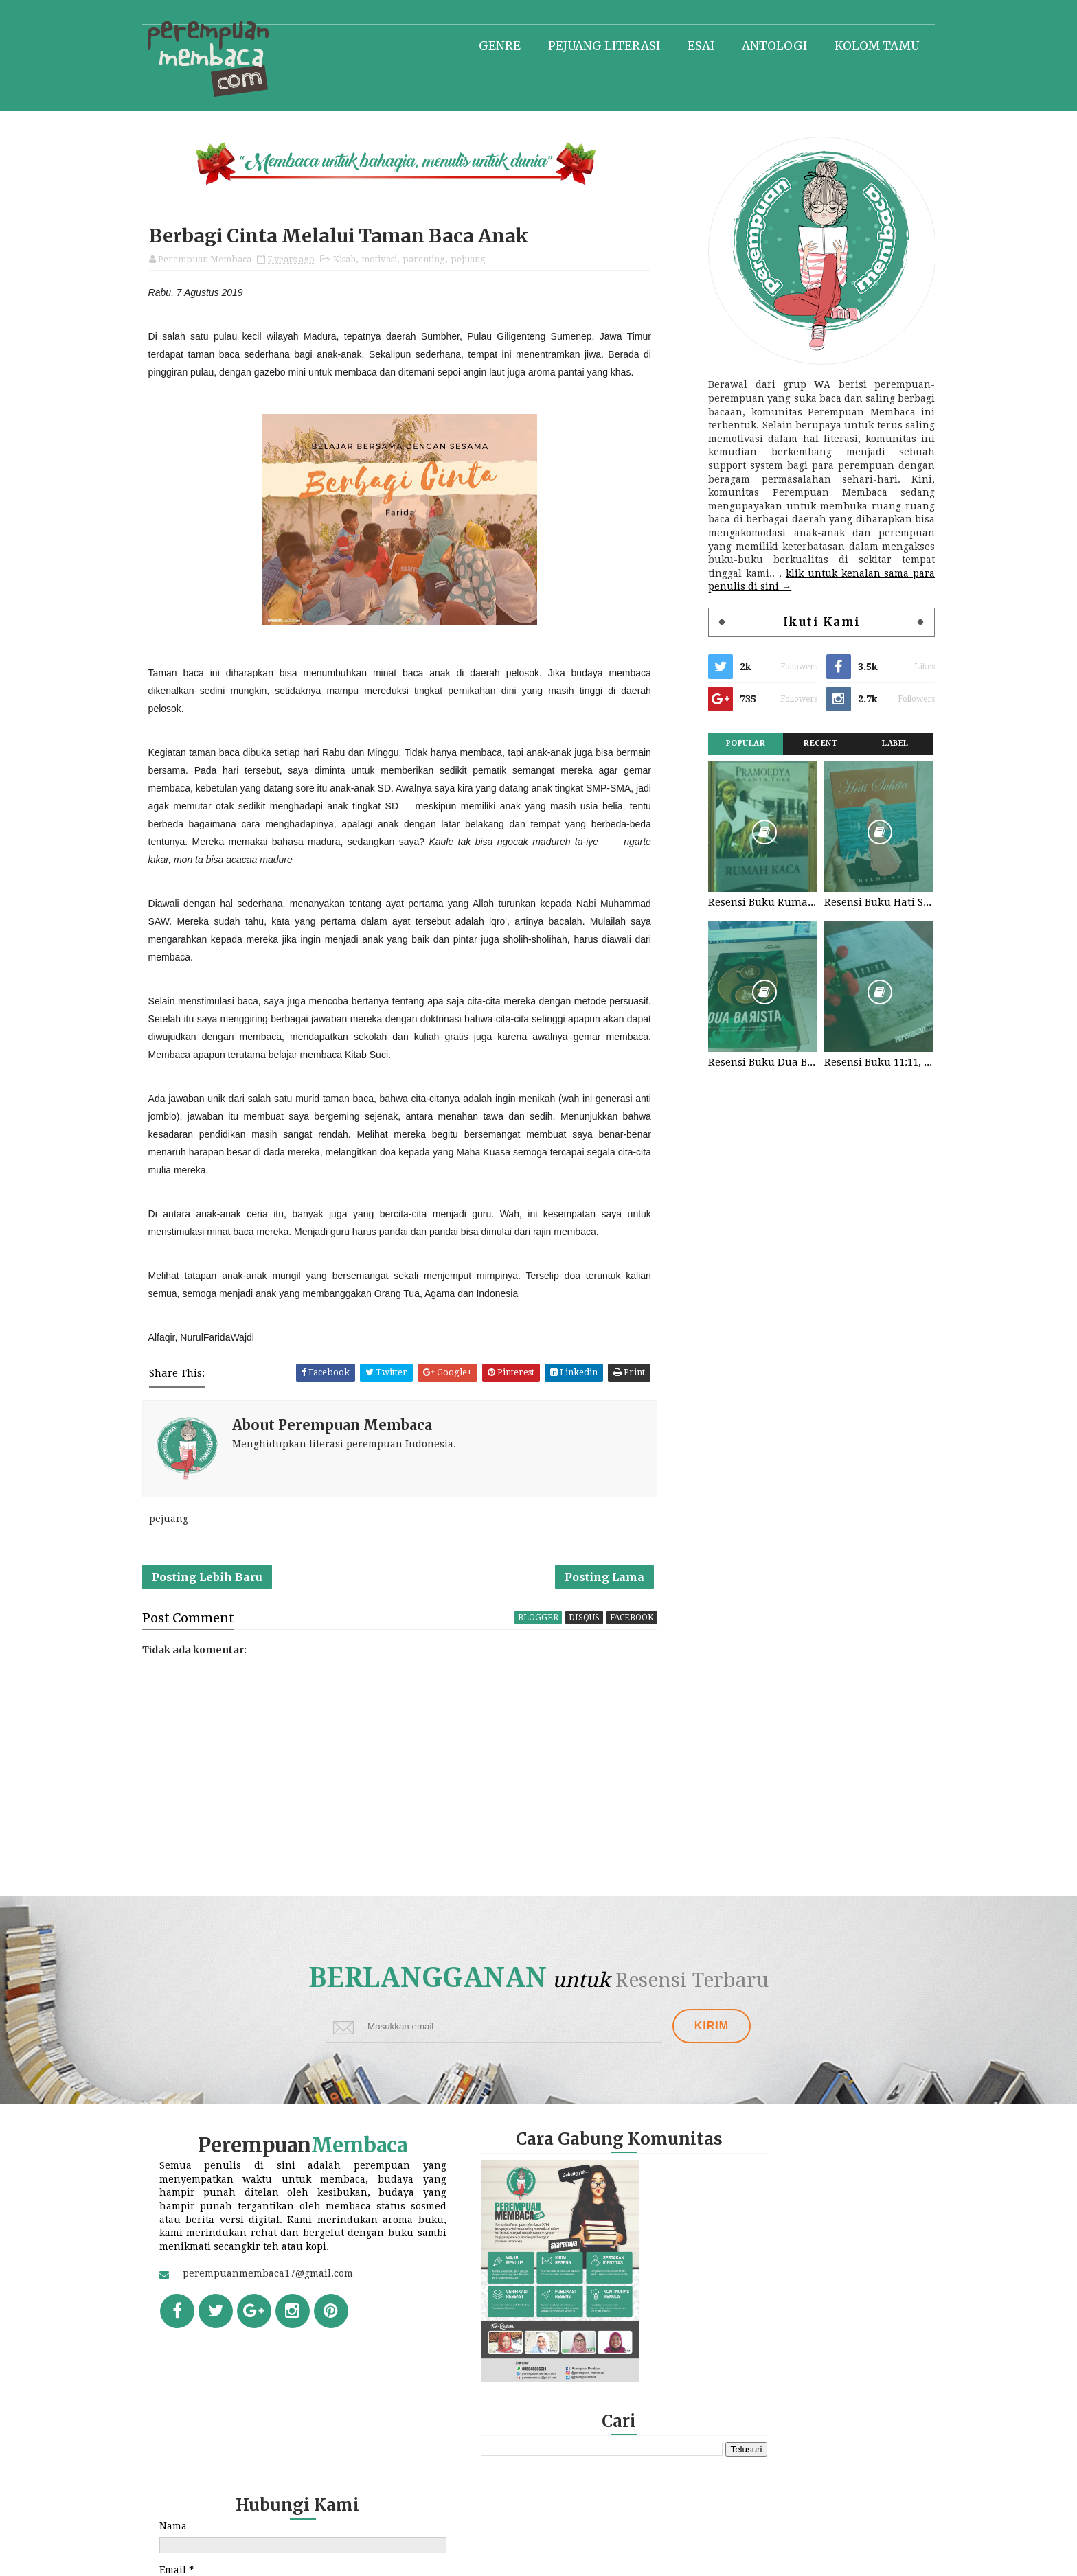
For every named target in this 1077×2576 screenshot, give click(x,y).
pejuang (483, 261)
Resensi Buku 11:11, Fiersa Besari (862, 1063)
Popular (731, 743)
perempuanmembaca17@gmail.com (283, 2309)
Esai (685, 44)
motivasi (394, 261)
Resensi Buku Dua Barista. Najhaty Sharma (747, 1063)
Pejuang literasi (589, 44)
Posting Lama (615, 1583)
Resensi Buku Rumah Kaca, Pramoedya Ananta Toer (747, 903)
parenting (439, 261)
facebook (643, 1625)
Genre (485, 44)
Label (880, 743)
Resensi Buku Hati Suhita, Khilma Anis (862, 903)
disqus (595, 1625)
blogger (549, 1625)
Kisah (359, 261)
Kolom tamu (861, 44)
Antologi (759, 44)
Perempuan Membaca (581, 2558)
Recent (805, 743)
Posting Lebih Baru (222, 1583)
